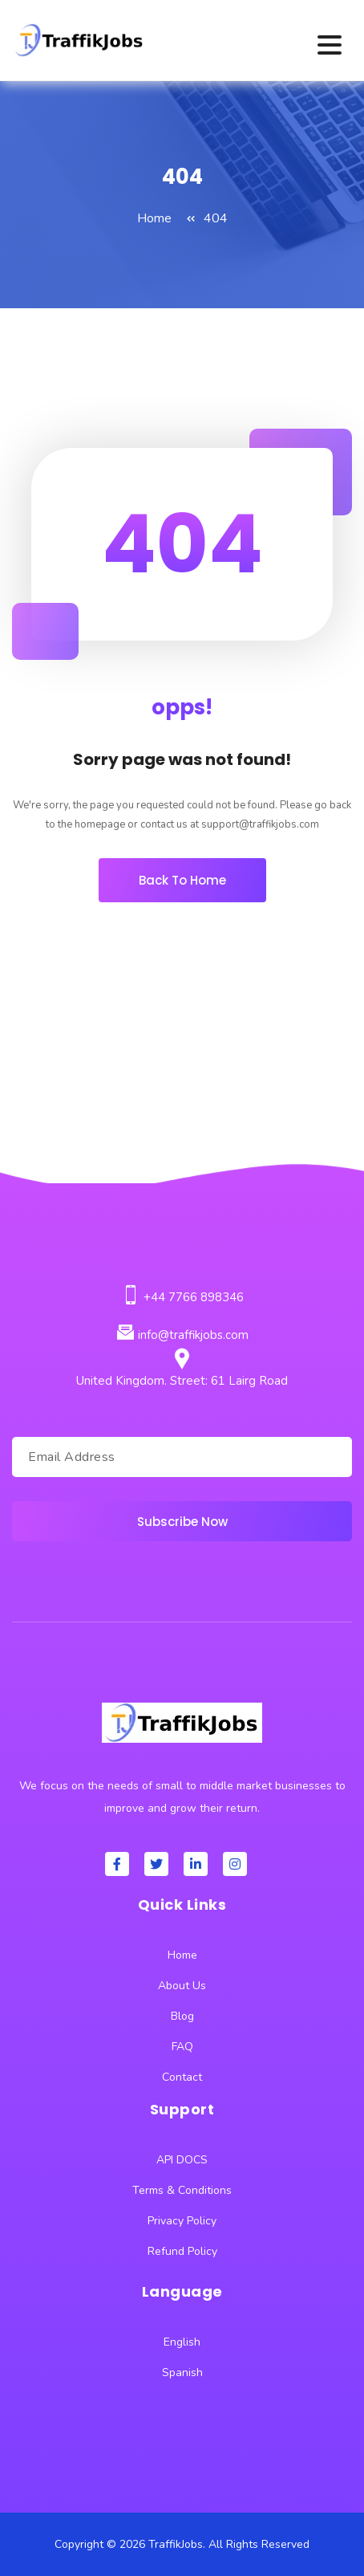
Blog (182, 2016)
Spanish (182, 2372)
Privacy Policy (182, 2220)
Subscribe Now (182, 1521)
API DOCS (182, 2159)
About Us (182, 1985)
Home (154, 218)
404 (216, 218)
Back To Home (182, 880)
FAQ (182, 2046)
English (182, 2342)
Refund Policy (182, 2251)
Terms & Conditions (182, 2190)
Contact (182, 2077)
